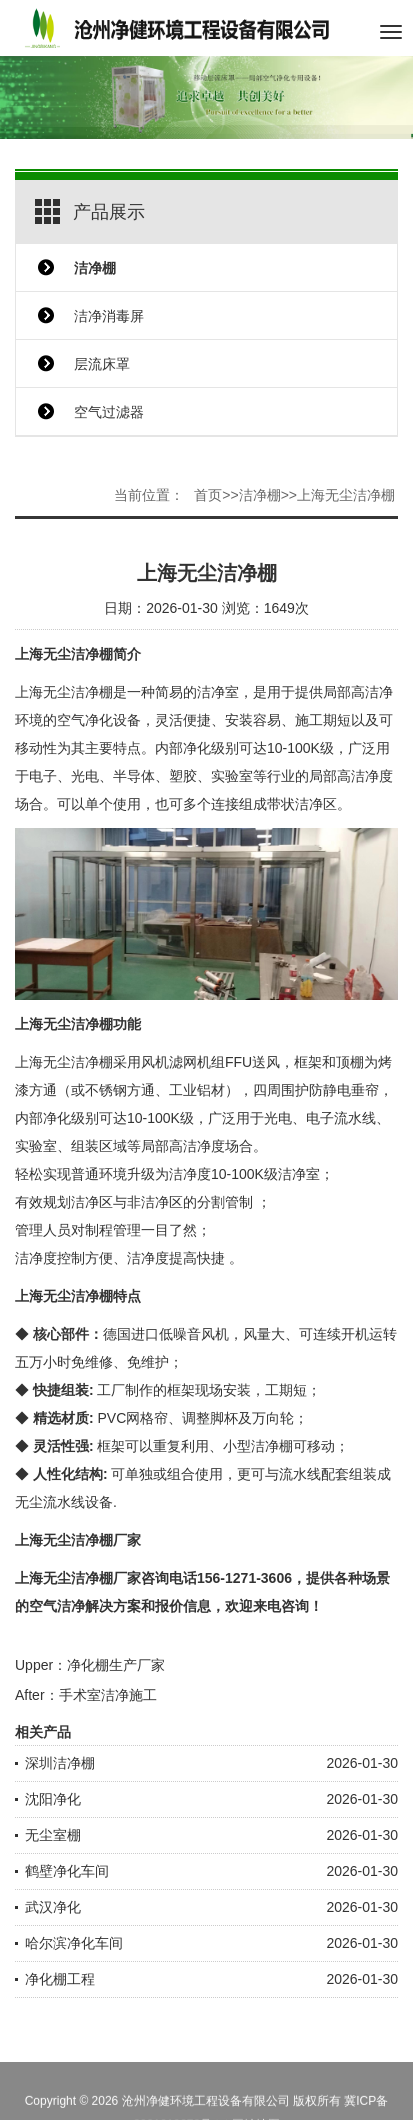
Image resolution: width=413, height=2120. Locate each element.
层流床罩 (102, 364)
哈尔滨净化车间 (74, 1943)
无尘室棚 (53, 1835)
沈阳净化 (53, 1799)
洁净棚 (260, 495)
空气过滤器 (109, 412)
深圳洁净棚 (60, 1763)
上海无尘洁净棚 (346, 495)
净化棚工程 (60, 1979)
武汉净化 (53, 1907)
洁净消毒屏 (109, 316)
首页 (208, 495)
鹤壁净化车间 (67, 1871)
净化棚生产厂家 (116, 1665)
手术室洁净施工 (108, 1695)
